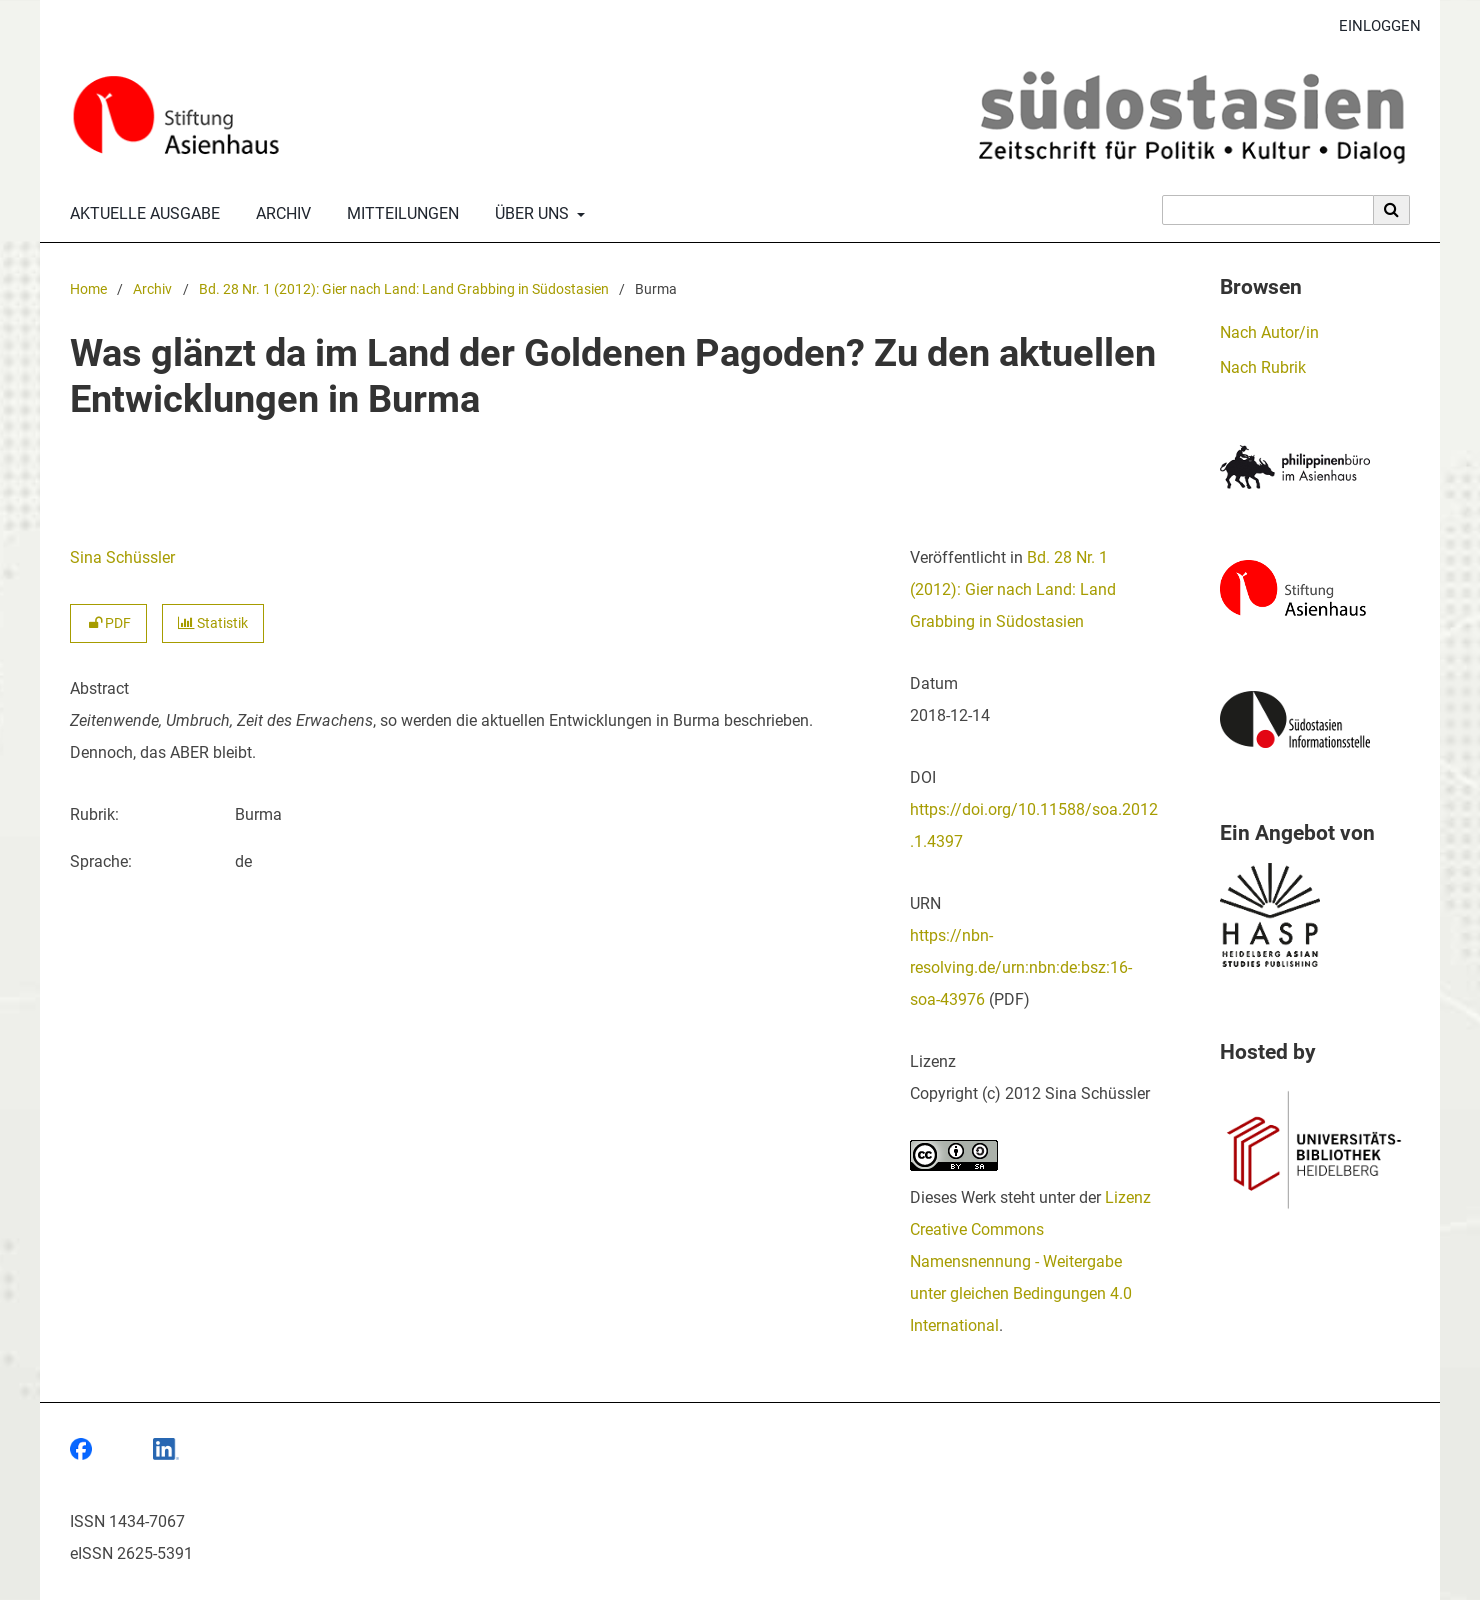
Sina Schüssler (122, 557)
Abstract (99, 688)
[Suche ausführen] (1392, 210)
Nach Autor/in (1269, 332)
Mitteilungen (399, 214)
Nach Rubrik (1263, 367)
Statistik (213, 623)
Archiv (279, 214)
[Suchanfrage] (1268, 210)
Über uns (530, 214)
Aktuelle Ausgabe (141, 214)
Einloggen (1372, 26)
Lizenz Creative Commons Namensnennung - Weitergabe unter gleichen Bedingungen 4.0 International (1030, 1261)
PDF (108, 623)
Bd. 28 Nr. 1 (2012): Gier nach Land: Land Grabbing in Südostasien (404, 289)
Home (88, 289)
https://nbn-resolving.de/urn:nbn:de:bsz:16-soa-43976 (1021, 967)
